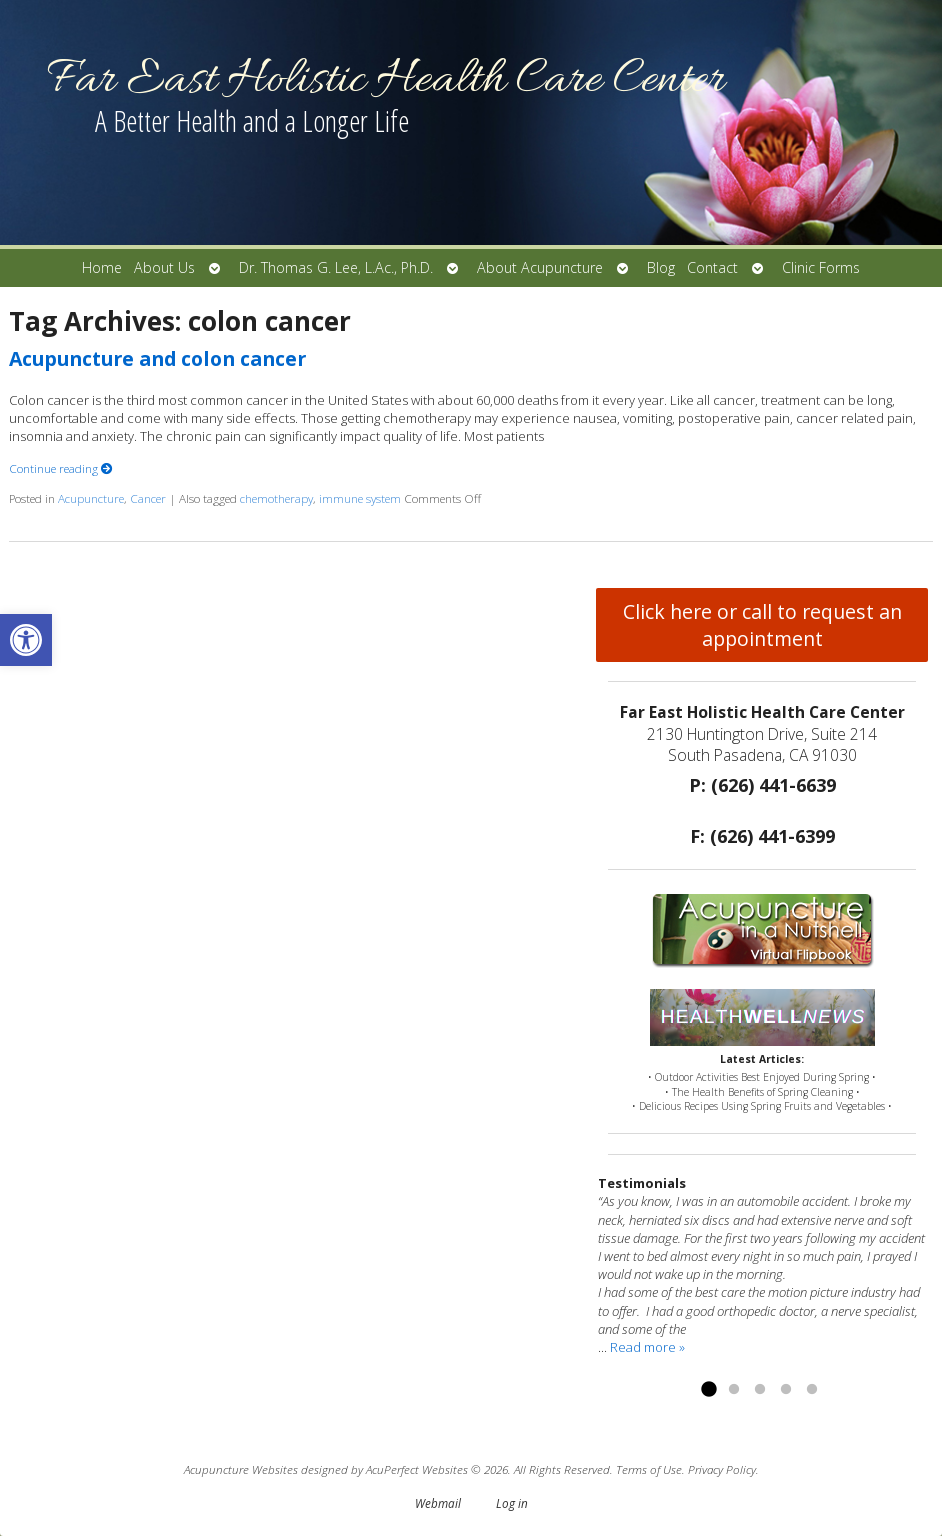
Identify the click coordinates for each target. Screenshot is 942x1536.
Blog (661, 267)
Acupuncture (91, 498)
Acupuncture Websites (241, 1469)
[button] (26, 640)
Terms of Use (649, 1469)
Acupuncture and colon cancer (157, 358)
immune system (360, 498)
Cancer (148, 498)
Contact (712, 267)
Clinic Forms (821, 267)
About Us (164, 267)
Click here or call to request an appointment (762, 625)
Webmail (438, 1503)
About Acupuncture (540, 267)
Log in (512, 1503)
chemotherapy (276, 498)
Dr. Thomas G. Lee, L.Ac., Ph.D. (336, 267)
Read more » (647, 1347)
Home (102, 267)
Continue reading (61, 468)
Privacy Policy (722, 1469)
